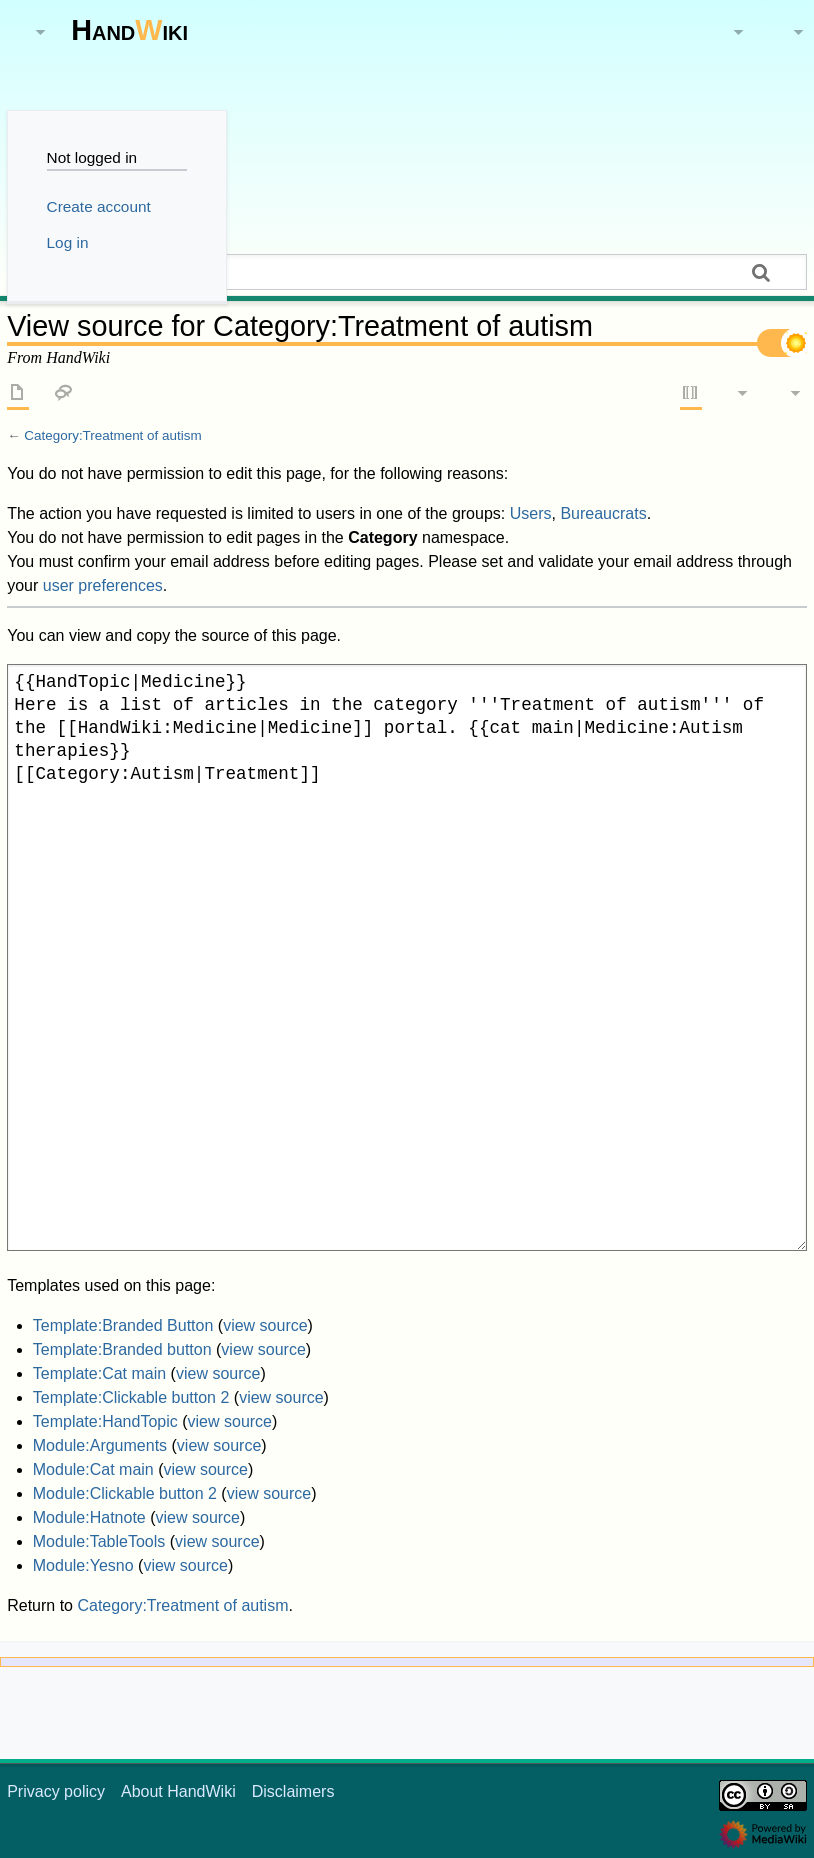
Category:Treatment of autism (112, 435)
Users (531, 513)
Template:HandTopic (105, 1421)
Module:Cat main (93, 1469)
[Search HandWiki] (407, 272)
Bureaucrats (603, 513)
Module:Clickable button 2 (125, 1493)
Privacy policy (56, 1791)
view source (265, 1325)
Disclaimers (293, 1791)
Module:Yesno (83, 1565)
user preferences (103, 585)
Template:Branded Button (123, 1325)
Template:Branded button (122, 1349)
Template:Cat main (99, 1373)
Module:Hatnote (89, 1517)
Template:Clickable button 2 (131, 1397)
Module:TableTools (99, 1541)
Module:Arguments (100, 1445)
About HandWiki (178, 1791)
